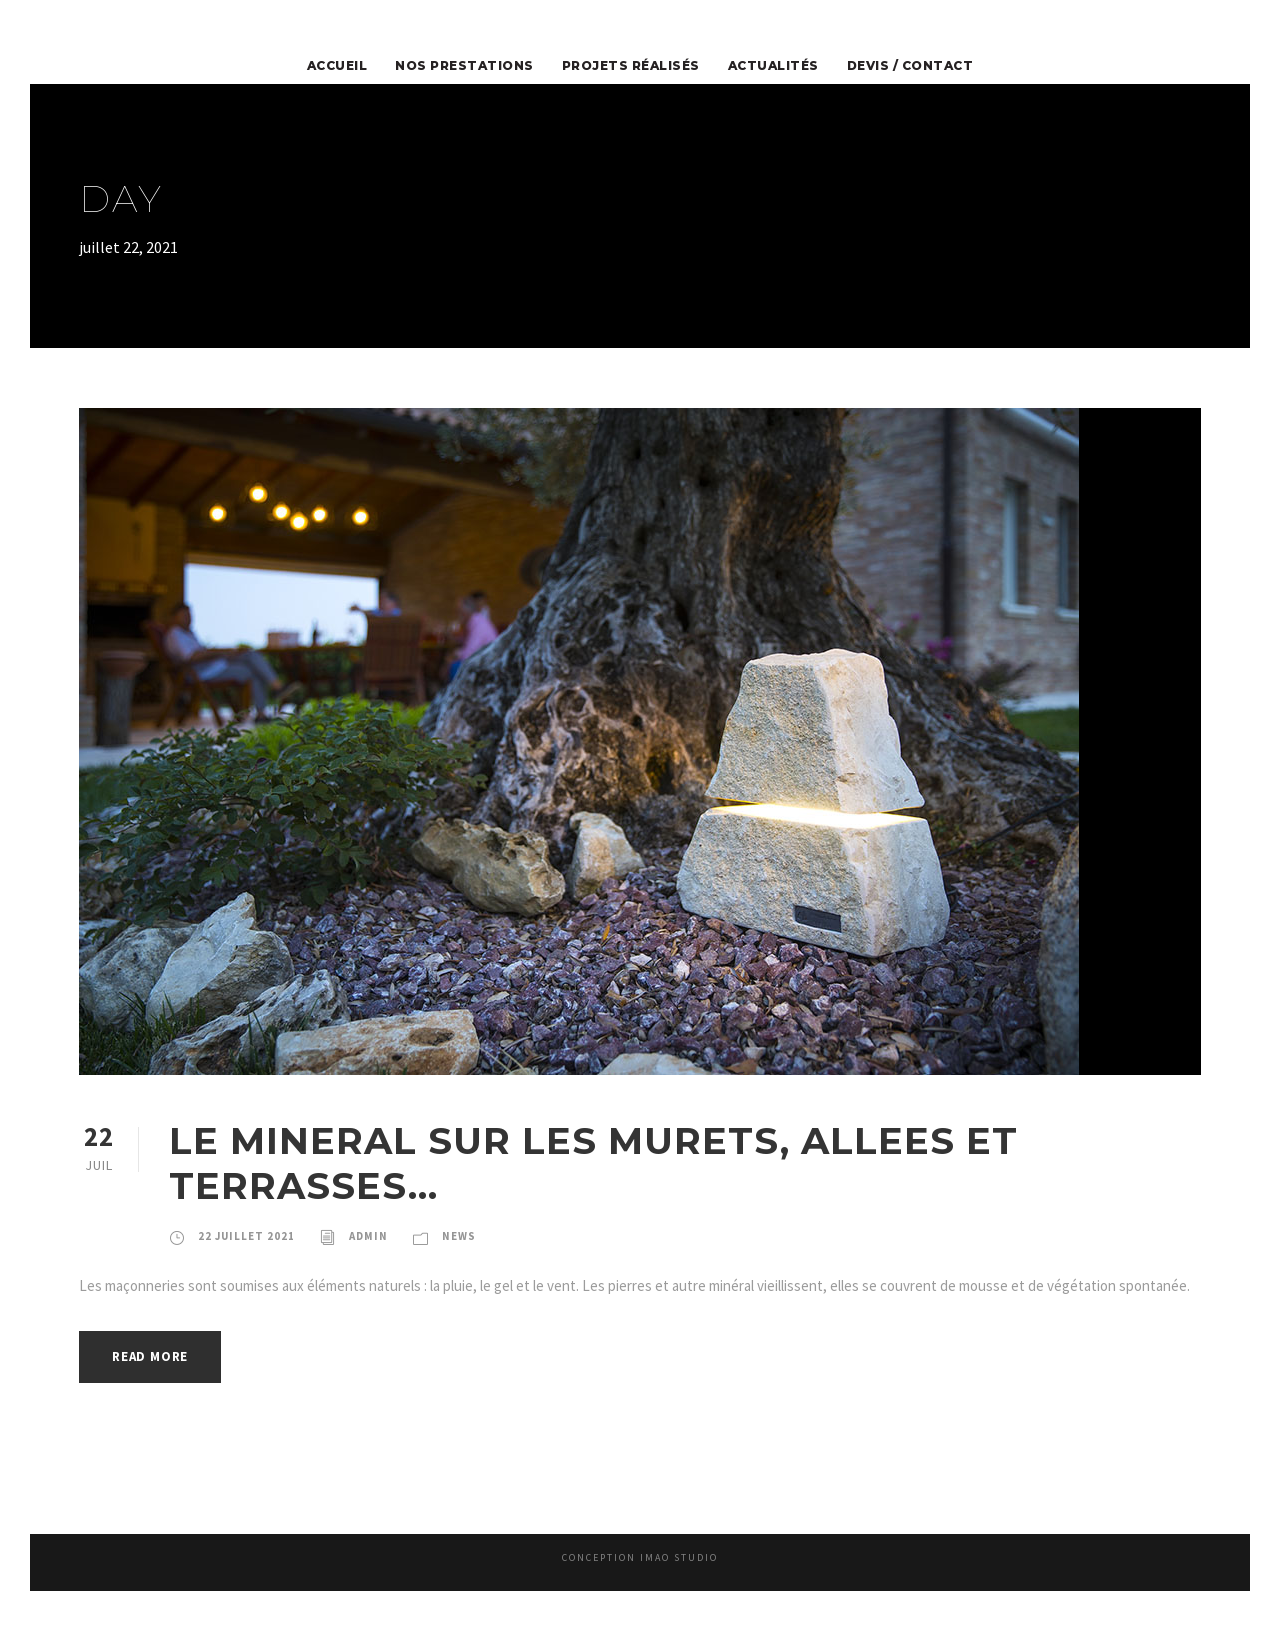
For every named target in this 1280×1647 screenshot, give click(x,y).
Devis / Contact (888, 66)
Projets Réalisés (632, 66)
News (468, 1236)
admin (374, 1236)
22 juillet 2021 (249, 1236)
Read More (155, 1382)
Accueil (364, 66)
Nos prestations (480, 66)
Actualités (764, 66)
